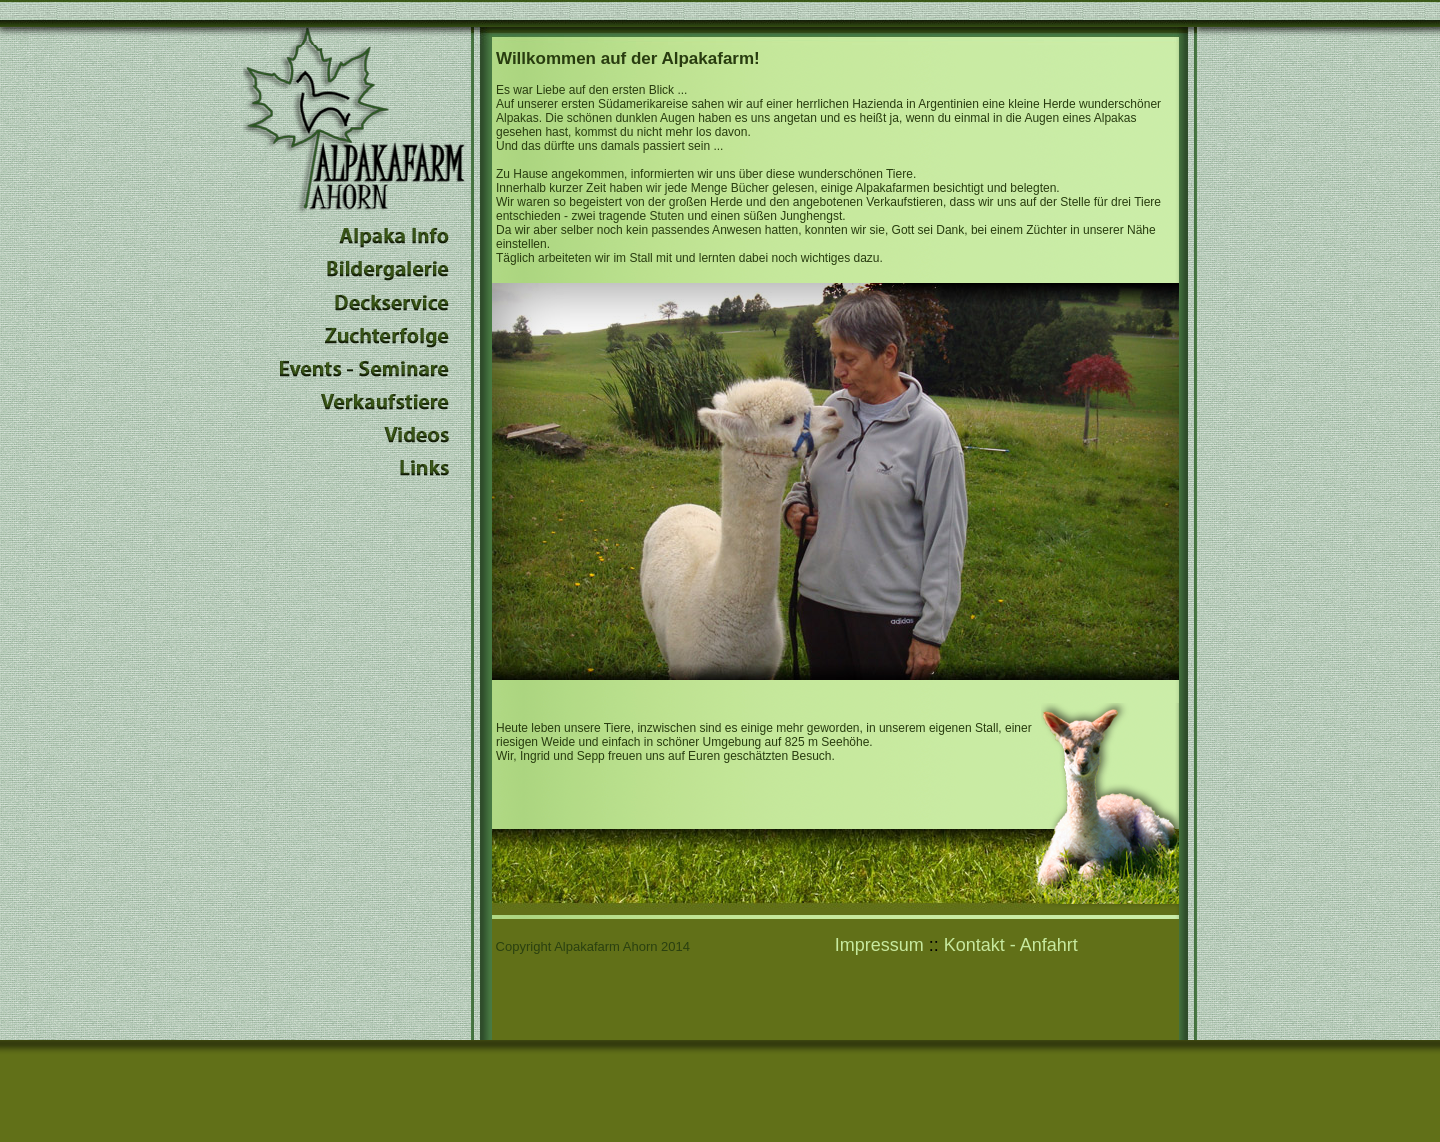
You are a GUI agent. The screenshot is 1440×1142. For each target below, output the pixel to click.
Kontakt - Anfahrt (1011, 945)
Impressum (879, 945)
